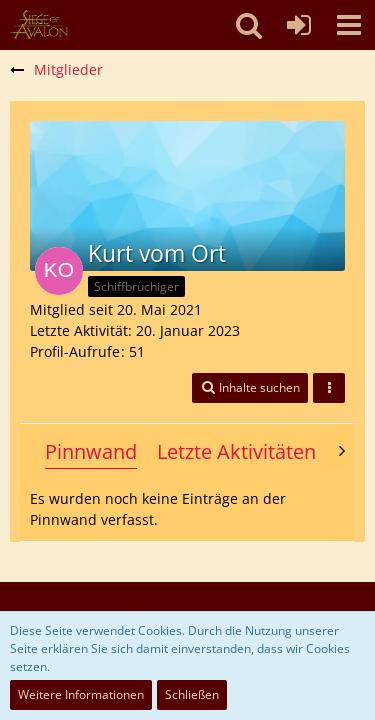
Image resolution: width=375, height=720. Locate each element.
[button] (349, 25)
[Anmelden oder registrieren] (299, 25)
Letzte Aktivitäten (236, 451)
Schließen (192, 694)
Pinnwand (91, 451)
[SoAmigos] (39, 25)
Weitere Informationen (81, 694)
